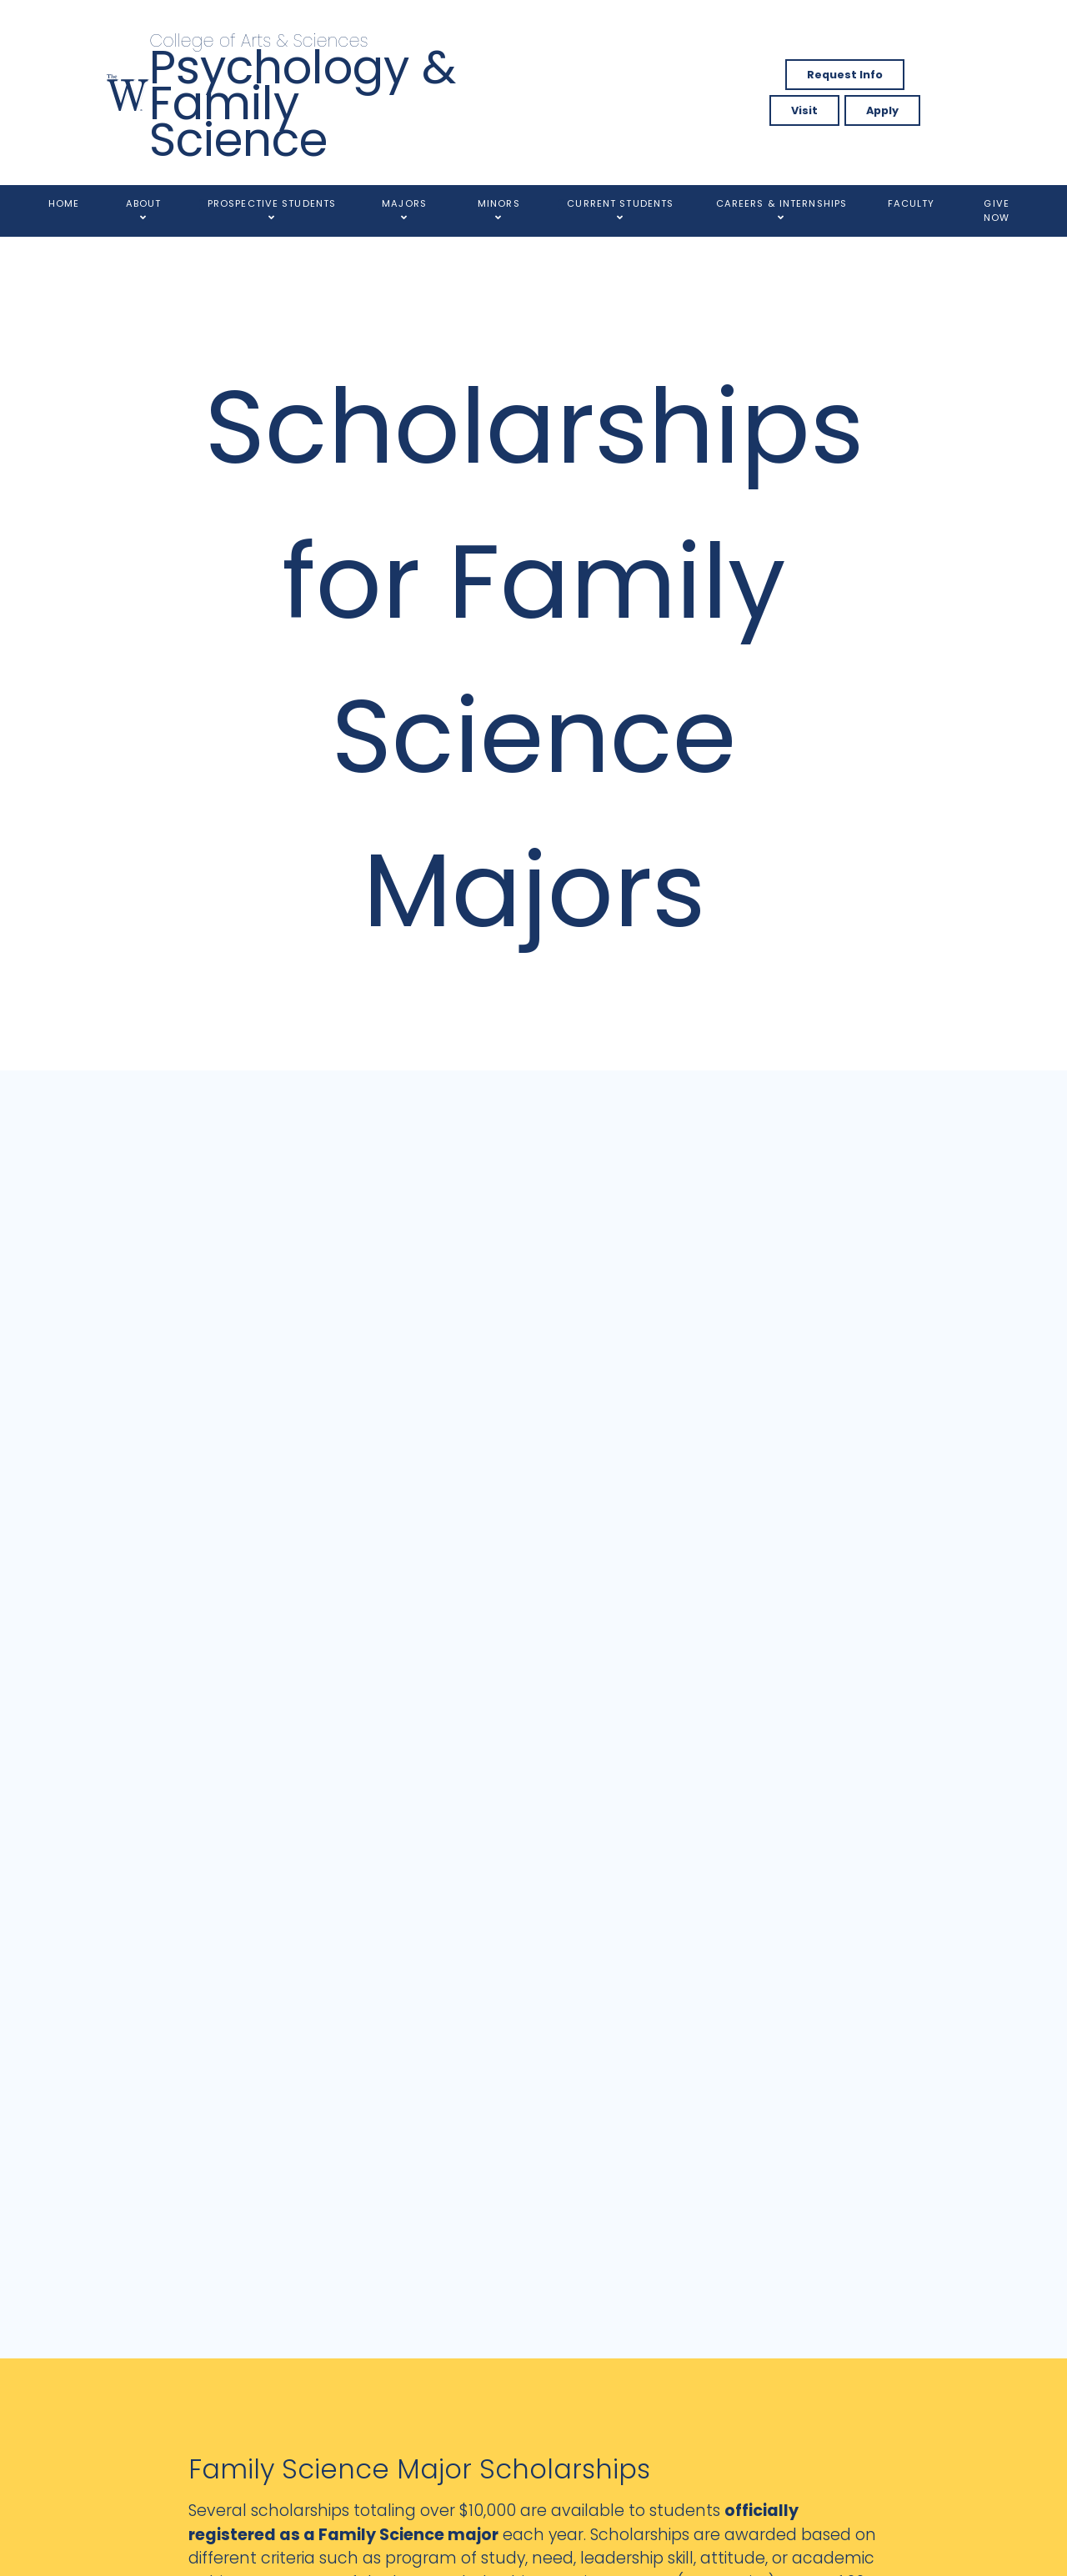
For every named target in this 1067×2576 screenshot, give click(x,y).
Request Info (845, 75)
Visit (804, 110)
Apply (882, 110)
